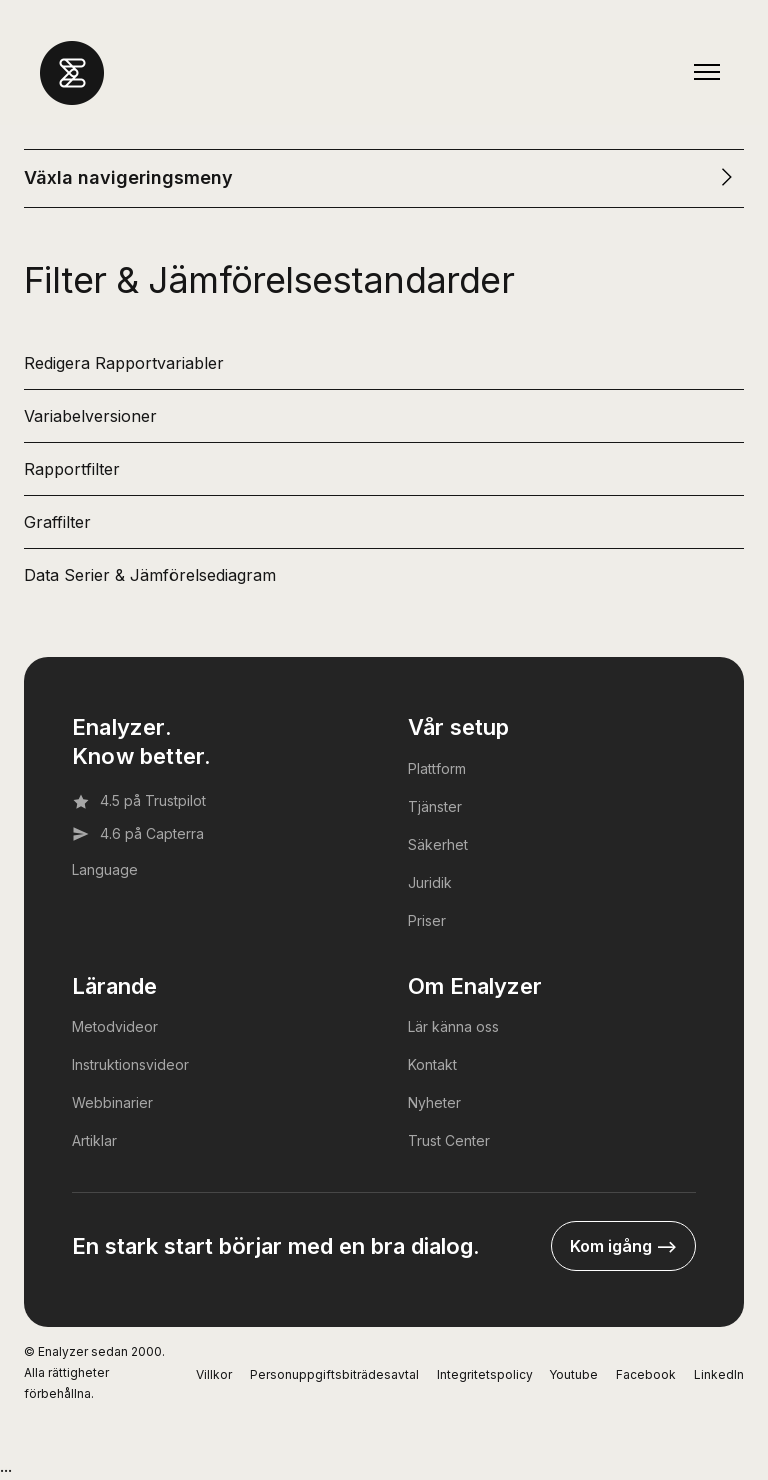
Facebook (646, 1374)
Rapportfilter (72, 469)
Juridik (430, 882)
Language (105, 869)
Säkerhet (438, 844)
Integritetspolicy (485, 1374)
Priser (427, 920)
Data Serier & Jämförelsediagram (150, 575)
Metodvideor (115, 1026)
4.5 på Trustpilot (139, 801)
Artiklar (94, 1140)
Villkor (214, 1374)
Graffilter (57, 522)
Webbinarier (112, 1102)
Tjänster (435, 806)
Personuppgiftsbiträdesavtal (334, 1374)
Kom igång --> (623, 1246)
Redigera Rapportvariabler (124, 363)
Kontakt (432, 1064)
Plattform (437, 768)
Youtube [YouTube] (573, 1374)
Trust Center (449, 1140)
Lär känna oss (453, 1026)
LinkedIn (719, 1374)
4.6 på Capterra (138, 834)
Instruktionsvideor (130, 1064)
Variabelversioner (90, 416)
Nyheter (434, 1102)
